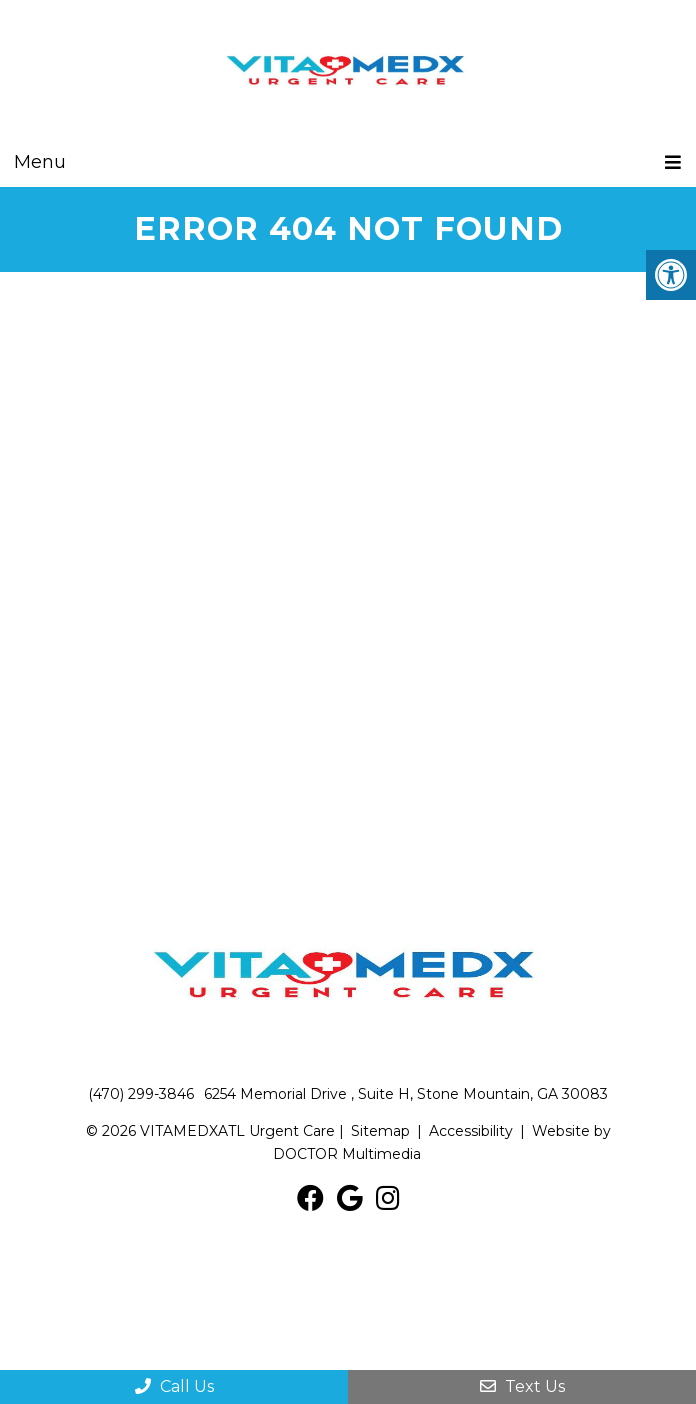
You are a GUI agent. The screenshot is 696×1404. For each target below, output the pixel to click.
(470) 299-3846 (141, 1094)
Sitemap (380, 1131)
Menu (40, 162)
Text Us (522, 1386)
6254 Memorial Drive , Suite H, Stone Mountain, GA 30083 (406, 1094)
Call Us (174, 1386)
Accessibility (471, 1131)
